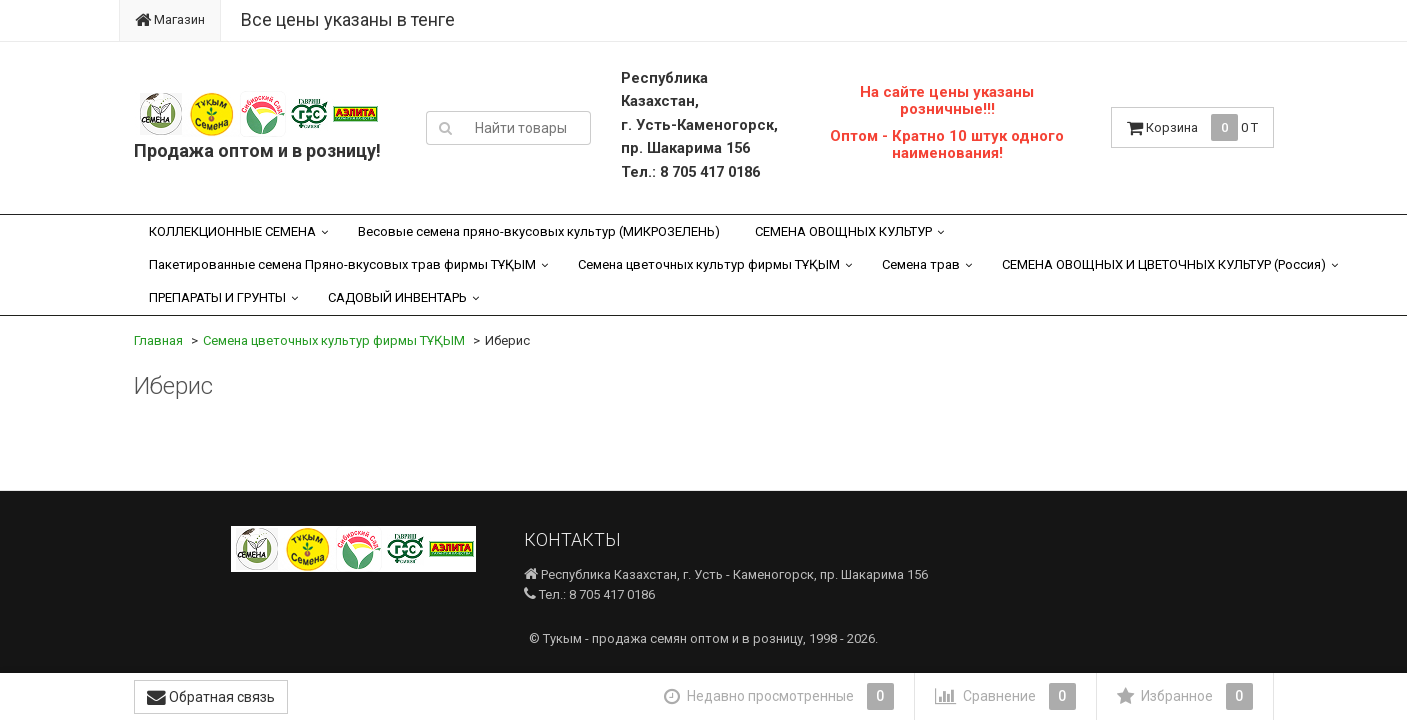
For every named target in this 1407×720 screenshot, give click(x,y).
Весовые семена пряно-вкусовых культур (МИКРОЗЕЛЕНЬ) (539, 231)
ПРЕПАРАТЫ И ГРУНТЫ (217, 297)
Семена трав (921, 264)
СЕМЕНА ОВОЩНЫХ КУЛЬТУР (843, 231)
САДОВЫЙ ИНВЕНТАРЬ (397, 297)
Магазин (170, 19)
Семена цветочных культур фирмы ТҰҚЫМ (709, 264)
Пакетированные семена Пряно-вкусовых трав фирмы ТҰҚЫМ (342, 264)
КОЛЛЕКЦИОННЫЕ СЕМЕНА (232, 231)
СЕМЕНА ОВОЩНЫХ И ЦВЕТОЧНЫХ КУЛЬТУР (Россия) (1164, 264)
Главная (158, 340)
